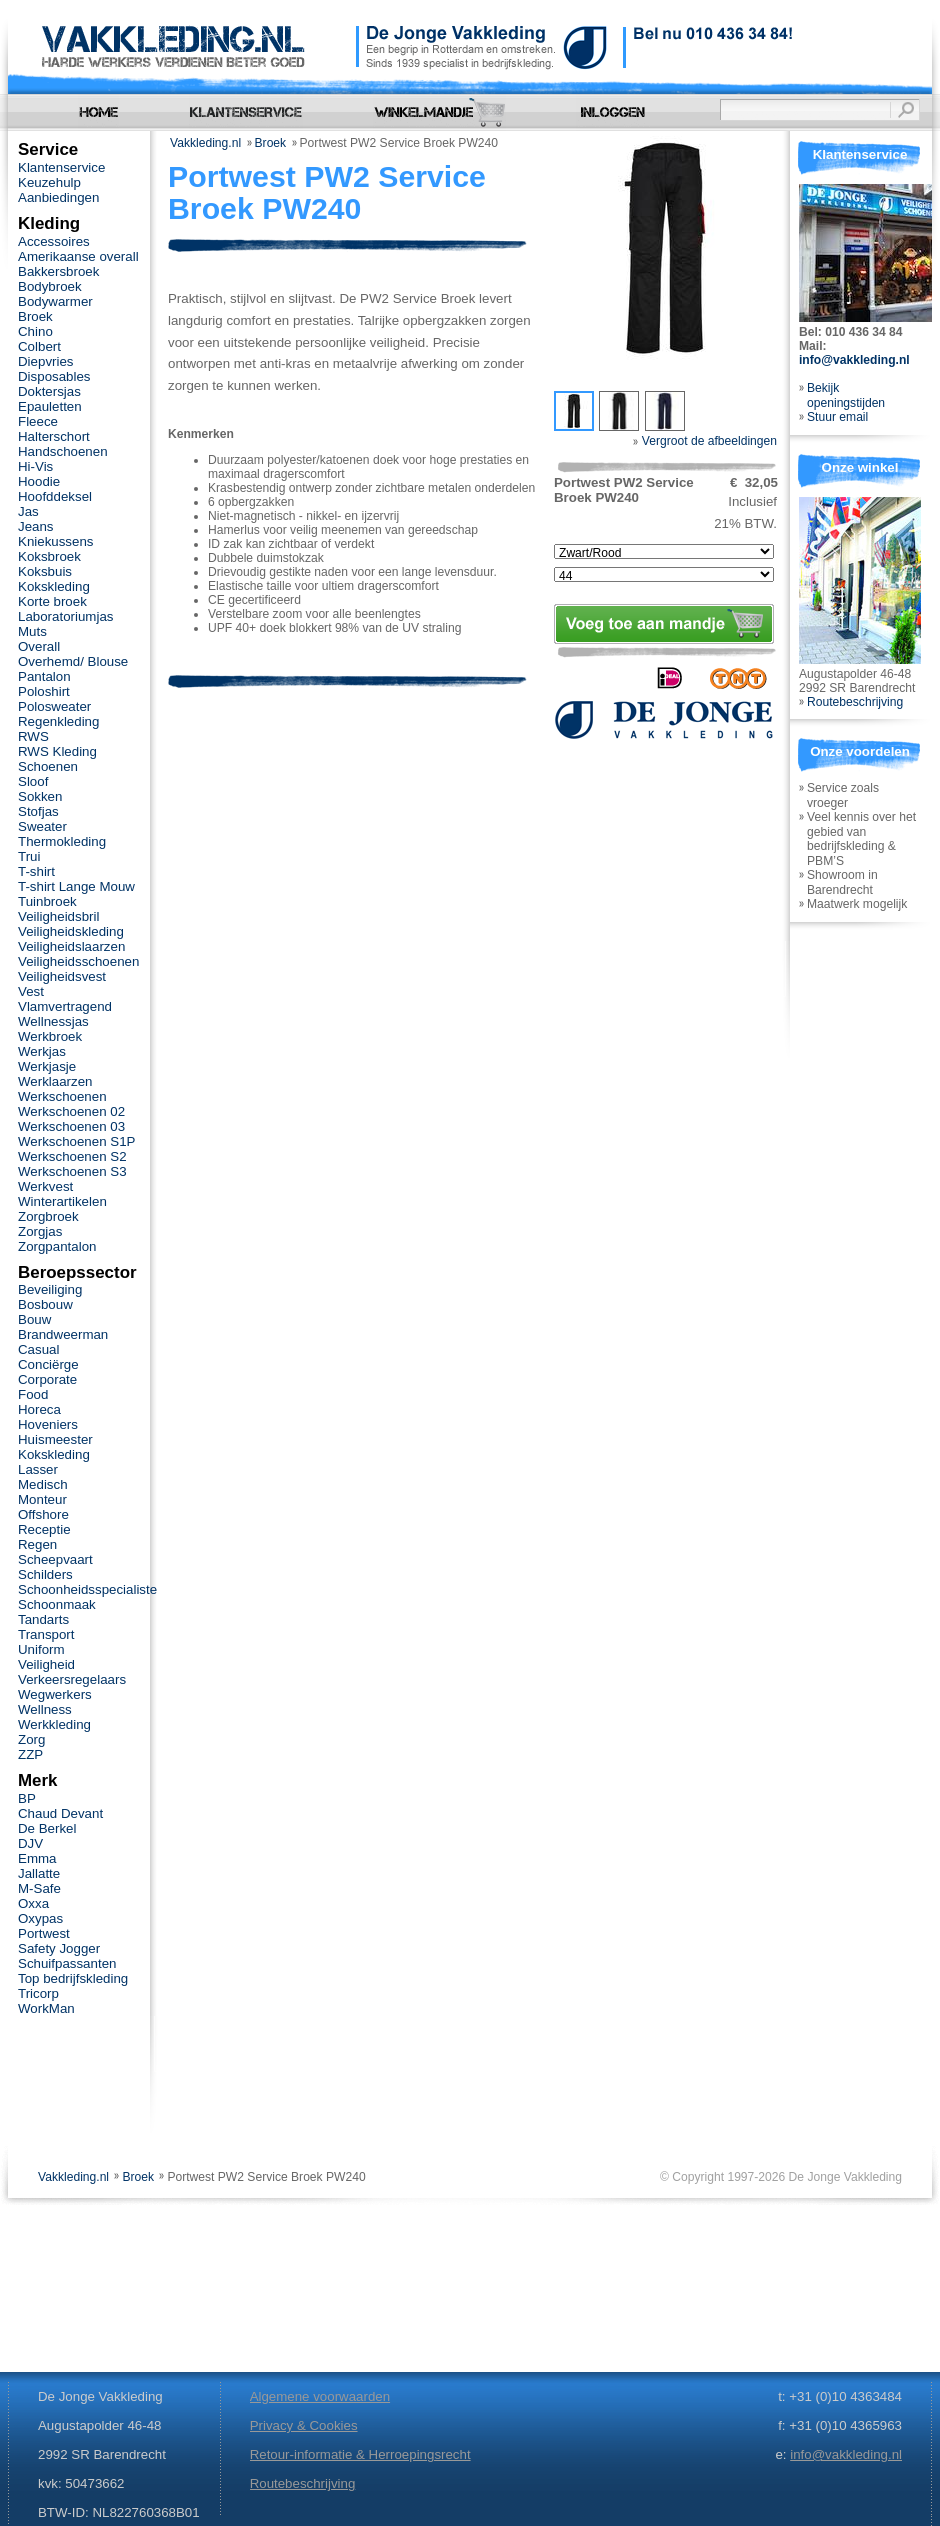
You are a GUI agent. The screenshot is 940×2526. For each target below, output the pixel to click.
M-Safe (39, 1888)
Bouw (34, 1319)
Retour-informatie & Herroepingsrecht (360, 2454)
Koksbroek (49, 556)
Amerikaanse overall (78, 256)
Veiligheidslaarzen (71, 946)
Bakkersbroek (58, 271)
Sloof (33, 781)
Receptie (44, 1529)
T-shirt (36, 871)
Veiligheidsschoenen (78, 961)
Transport (46, 1634)
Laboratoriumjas (65, 616)
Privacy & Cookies (304, 2425)
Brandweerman (63, 1334)
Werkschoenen (62, 1096)
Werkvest (45, 1186)
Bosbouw (45, 1304)
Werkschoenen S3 (72, 1171)
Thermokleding (62, 841)
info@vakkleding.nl (854, 360)
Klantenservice (61, 167)
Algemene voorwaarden (320, 2396)
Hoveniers (48, 1424)
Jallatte (39, 1873)
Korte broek (52, 601)
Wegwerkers (55, 1694)
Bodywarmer (55, 301)
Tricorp (38, 1993)
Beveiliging (50, 1289)
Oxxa (33, 1903)
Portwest (44, 1933)
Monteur (42, 1499)
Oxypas (40, 1918)
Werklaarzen (55, 1081)
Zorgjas (40, 1231)
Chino (35, 331)
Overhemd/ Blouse (73, 661)
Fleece (38, 421)
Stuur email (837, 417)
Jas (28, 511)
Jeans (36, 526)
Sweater (42, 826)
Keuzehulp (49, 182)
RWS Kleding (57, 751)
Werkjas (42, 1051)
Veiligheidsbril (58, 916)
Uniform (41, 1649)
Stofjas (38, 811)
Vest (31, 991)
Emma (37, 1858)
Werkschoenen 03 (71, 1126)
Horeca (39, 1409)
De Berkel (47, 1828)
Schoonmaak (57, 1604)
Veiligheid (46, 1664)
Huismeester (55, 1439)
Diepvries (46, 361)
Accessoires (54, 241)
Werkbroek (50, 1036)
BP (27, 1798)
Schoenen (48, 766)
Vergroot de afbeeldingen (705, 441)
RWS (33, 736)
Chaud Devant (60, 1813)
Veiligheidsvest (62, 976)
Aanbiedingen (58, 197)
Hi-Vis (35, 466)
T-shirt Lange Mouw (76, 886)
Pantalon (44, 676)
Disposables (54, 376)
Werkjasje (47, 1066)
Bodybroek (50, 286)
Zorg (31, 1739)
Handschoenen (63, 451)
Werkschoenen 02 (71, 1111)
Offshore (43, 1514)
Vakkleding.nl (205, 143)
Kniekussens (55, 541)
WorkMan (46, 2008)
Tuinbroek (47, 901)
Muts (32, 631)
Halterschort (54, 436)
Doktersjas (49, 391)
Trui (29, 856)
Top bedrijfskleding (73, 1978)
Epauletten (50, 406)
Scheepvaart (55, 1559)
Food (33, 1394)
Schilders (45, 1574)
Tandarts (43, 1619)
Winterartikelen (62, 1201)
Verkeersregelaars (72, 1679)
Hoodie (39, 481)
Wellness (45, 1709)
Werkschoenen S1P (76, 1141)
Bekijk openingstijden (846, 395)
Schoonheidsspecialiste (87, 1589)
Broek (271, 143)
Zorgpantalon (57, 1246)
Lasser (38, 1469)
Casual (38, 1349)
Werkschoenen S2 (72, 1156)
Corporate (47, 1379)
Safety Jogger (59, 1948)
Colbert (39, 346)
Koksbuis (45, 571)
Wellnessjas (53, 1021)
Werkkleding (54, 1724)
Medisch (43, 1484)
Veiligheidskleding (71, 931)
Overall (39, 646)
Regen (37, 1544)
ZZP (30, 1754)
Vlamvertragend (65, 1006)
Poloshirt (44, 691)
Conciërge (48, 1364)
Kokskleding (54, 586)
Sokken (40, 796)
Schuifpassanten (67, 1963)
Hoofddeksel (55, 496)
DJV (30, 1843)
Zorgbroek (48, 1216)
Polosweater (54, 706)
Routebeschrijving (855, 702)
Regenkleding (58, 721)
